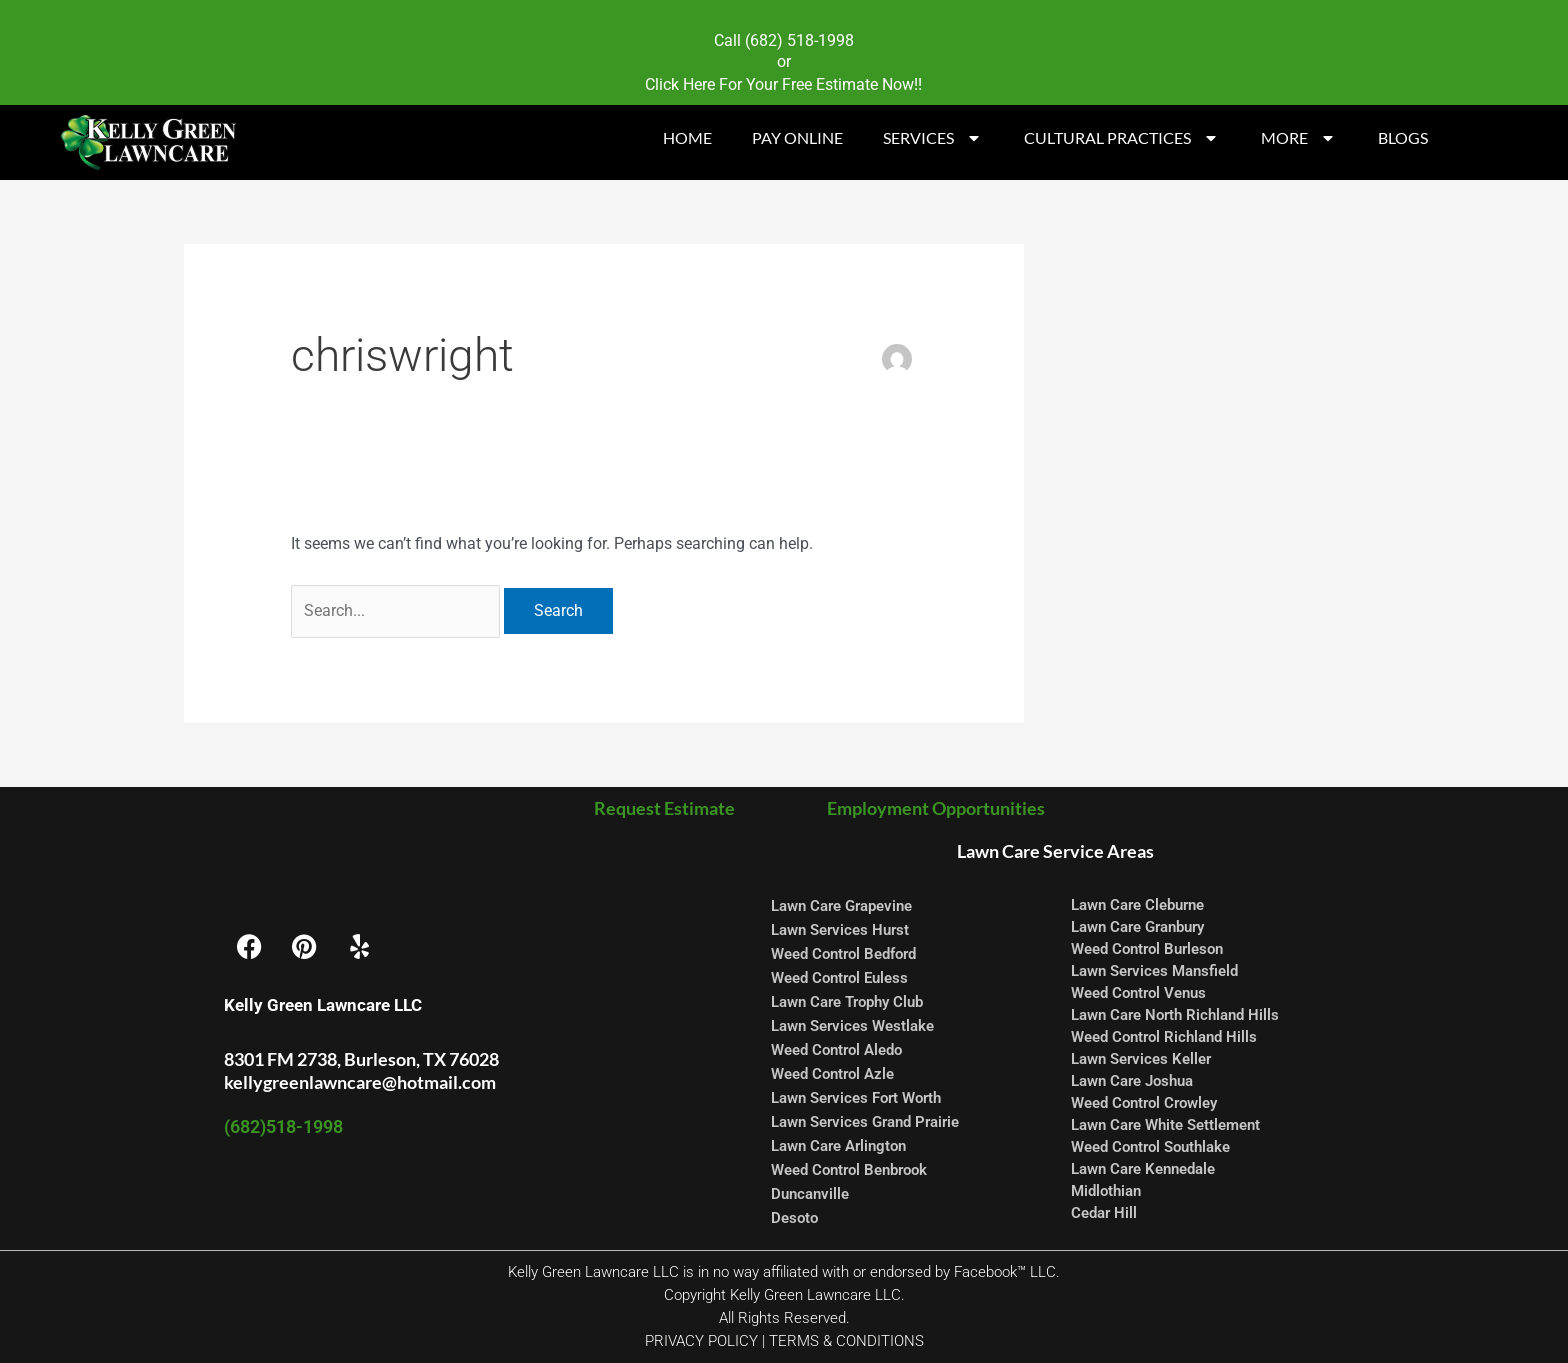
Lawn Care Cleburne (1137, 905)
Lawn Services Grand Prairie (865, 1122)
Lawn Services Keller (1141, 1059)
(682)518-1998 (283, 1126)
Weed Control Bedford (843, 954)
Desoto (794, 1218)
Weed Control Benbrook (849, 1170)
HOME (687, 137)
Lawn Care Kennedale (1143, 1169)
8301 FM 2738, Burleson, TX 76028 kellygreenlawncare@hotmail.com (361, 1070)
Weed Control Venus (1138, 993)
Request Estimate (669, 808)
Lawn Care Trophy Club (847, 1002)
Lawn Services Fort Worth (856, 1098)
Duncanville (810, 1194)
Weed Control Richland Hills (1164, 1037)
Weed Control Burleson (1147, 949)
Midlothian (1106, 1191)
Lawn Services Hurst (840, 930)
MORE (1299, 138)
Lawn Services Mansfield (1154, 971)
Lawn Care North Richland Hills (1175, 1015)
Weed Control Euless (839, 978)
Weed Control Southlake (1150, 1147)
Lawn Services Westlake (852, 1026)
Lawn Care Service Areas (1055, 851)
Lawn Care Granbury (1137, 927)
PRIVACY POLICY (701, 1341)
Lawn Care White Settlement (1165, 1125)
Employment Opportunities (934, 808)
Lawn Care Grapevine (841, 906)
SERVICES (933, 138)
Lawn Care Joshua (1132, 1081)
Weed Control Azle (832, 1074)
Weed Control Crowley (1144, 1103)
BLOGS (1403, 137)
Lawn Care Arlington (838, 1146)
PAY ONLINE (797, 137)
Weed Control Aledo (836, 1050)
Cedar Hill (1104, 1213)
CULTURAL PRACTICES (1122, 138)
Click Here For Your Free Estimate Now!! (783, 84)
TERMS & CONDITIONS (846, 1341)
